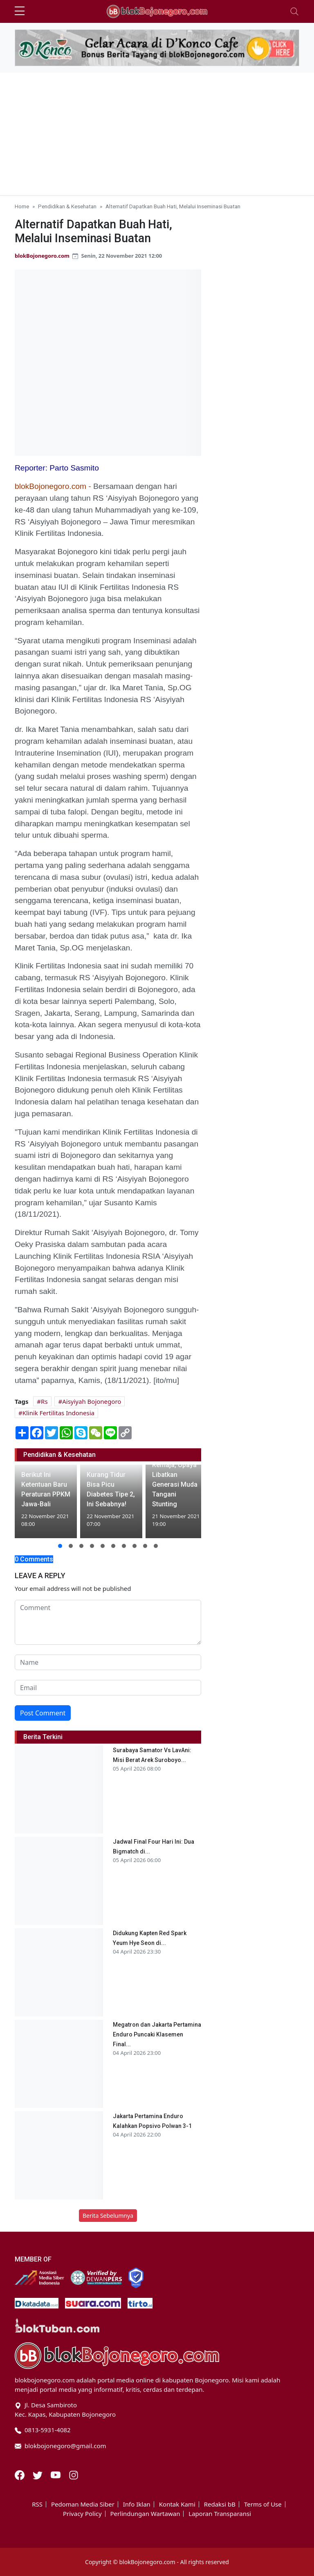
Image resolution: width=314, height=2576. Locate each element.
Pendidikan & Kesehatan (67, 206)
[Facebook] (20, 2474)
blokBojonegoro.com (42, 255)
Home (22, 206)
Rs (44, 1401)
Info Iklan (136, 2504)
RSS (37, 2504)
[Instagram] (73, 2474)
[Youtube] (56, 2474)
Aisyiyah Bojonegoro (91, 1401)
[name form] (108, 1662)
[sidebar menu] (20, 11)
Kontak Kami (177, 2504)
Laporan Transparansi (219, 2514)
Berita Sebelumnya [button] (108, 2215)
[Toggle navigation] (294, 11)
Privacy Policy (82, 2514)
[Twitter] (38, 2474)
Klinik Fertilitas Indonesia (58, 1413)
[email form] (108, 1687)
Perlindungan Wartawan (145, 2514)
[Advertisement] (157, 134)
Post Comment (42, 1712)
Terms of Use (263, 2504)
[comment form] (108, 1622)
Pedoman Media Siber (82, 2504)
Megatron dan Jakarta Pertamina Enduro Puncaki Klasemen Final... (157, 2034)
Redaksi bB (220, 2504)
